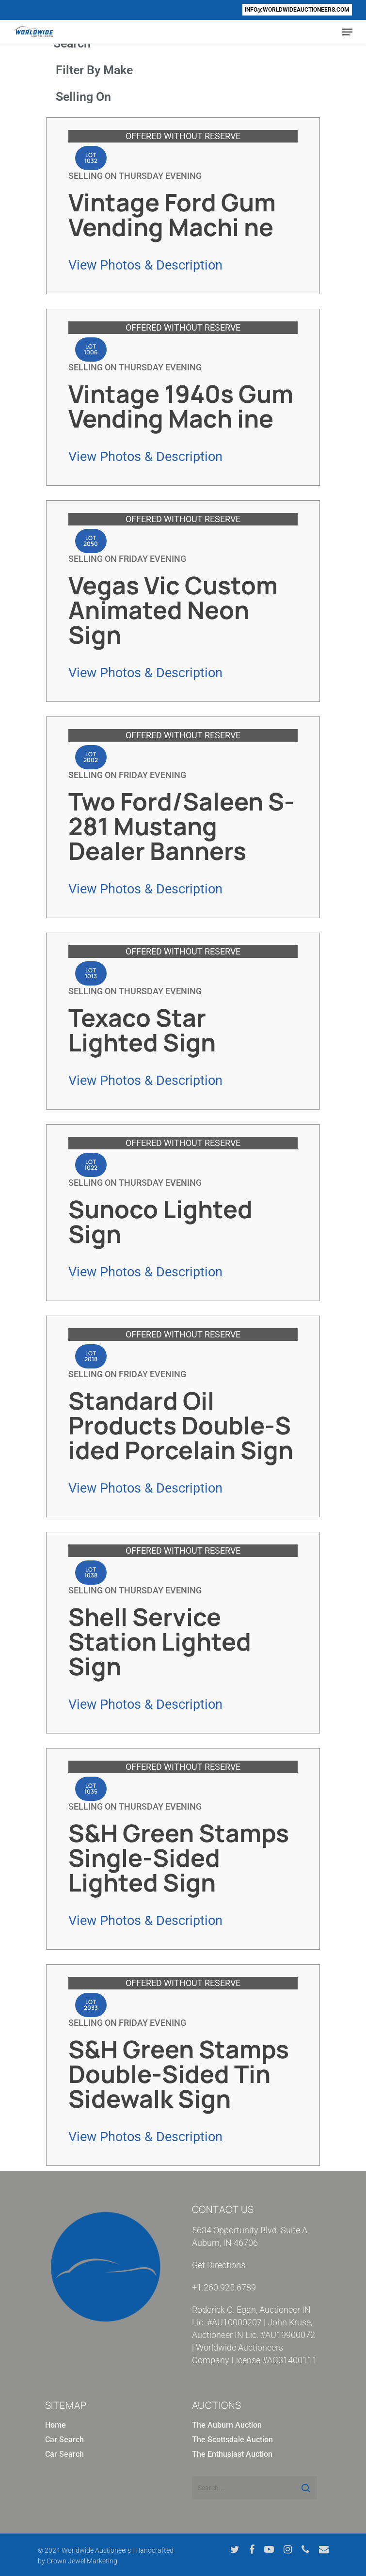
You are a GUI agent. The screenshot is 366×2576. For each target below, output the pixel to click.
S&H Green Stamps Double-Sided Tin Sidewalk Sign (178, 2074)
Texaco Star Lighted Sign (142, 1030)
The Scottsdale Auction (232, 2439)
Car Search (64, 2439)
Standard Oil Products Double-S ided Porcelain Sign (180, 1425)
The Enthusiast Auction (232, 2454)
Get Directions (218, 2265)
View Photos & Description (145, 265)
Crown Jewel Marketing (82, 2561)
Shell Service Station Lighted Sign (159, 1641)
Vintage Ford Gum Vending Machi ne (172, 214)
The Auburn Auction (227, 2425)
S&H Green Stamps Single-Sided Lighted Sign (178, 1857)
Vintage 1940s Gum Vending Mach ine (180, 406)
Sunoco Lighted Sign (160, 1221)
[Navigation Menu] (347, 32)
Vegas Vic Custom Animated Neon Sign (173, 610)
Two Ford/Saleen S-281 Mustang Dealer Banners (181, 826)
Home (55, 2425)
